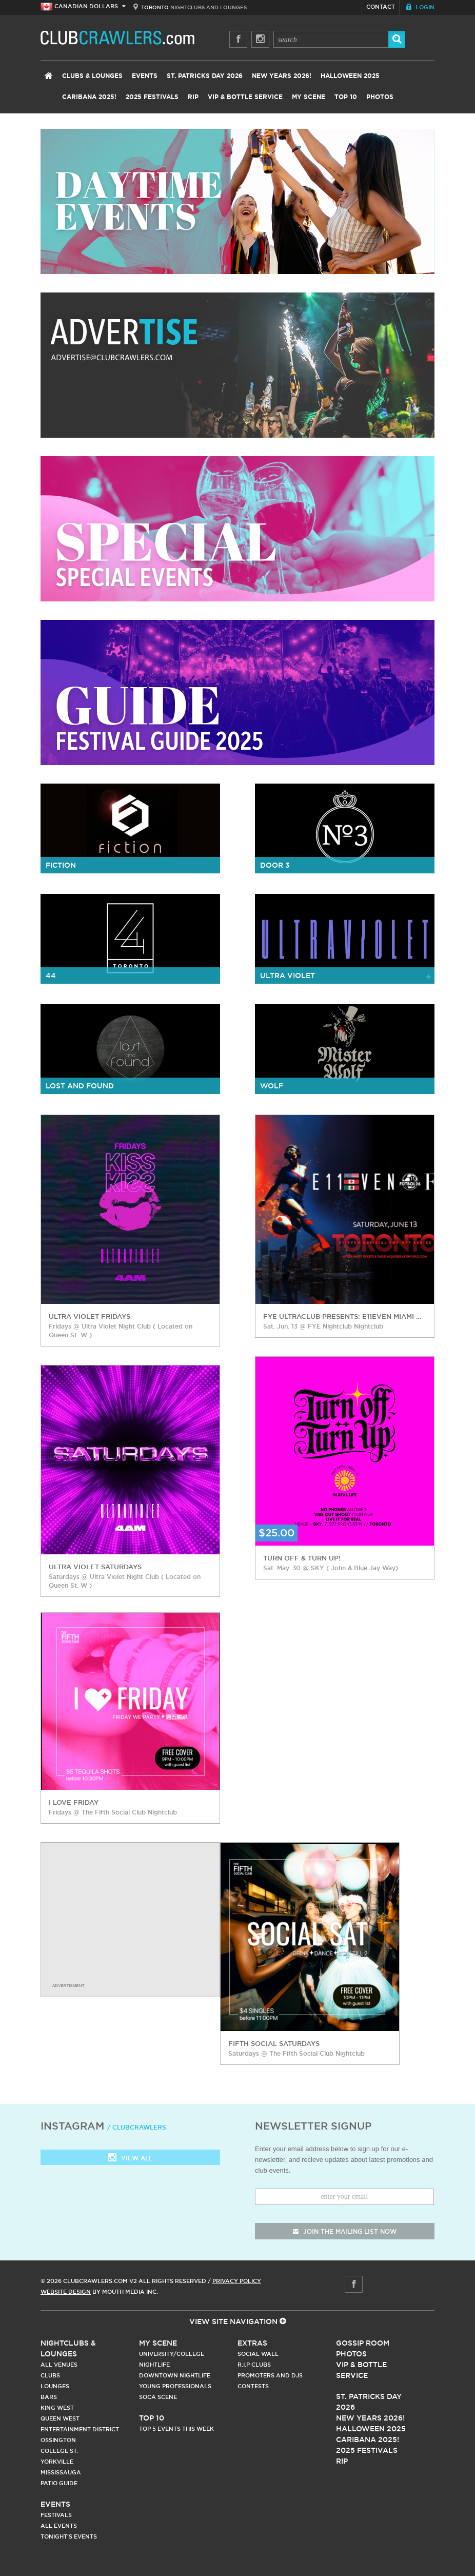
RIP (193, 97)
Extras (252, 2343)
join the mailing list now (345, 2231)
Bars (49, 2397)
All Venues (59, 2365)
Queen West (60, 2418)
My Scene (308, 97)
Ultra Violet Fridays (89, 1316)
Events (144, 76)
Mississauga (61, 2472)
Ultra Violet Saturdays (95, 1566)
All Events (59, 2526)
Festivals (56, 2515)
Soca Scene (158, 2397)
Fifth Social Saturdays (274, 2043)
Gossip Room (362, 2343)
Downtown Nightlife (174, 2375)
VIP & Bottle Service (245, 97)
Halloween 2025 (350, 76)
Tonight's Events (69, 2536)
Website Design (66, 2292)
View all (130, 2158)
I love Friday (73, 1802)
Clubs (50, 2375)
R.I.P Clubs (254, 2365)
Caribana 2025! (89, 97)
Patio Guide (59, 2483)
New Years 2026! (281, 76)
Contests (253, 2386)
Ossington (58, 2440)
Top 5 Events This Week (176, 2429)
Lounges (55, 2386)
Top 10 (345, 97)
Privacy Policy (236, 2281)
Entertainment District (80, 2429)
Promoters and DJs (270, 2375)
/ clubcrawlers (136, 2127)
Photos (379, 97)
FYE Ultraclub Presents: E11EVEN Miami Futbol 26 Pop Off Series (343, 1316)
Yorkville (57, 2461)
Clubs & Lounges (92, 76)
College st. (59, 2451)
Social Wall (258, 2354)
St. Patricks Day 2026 (205, 76)
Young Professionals (175, 2386)
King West (57, 2408)
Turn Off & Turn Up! (302, 1558)
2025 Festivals (152, 97)
